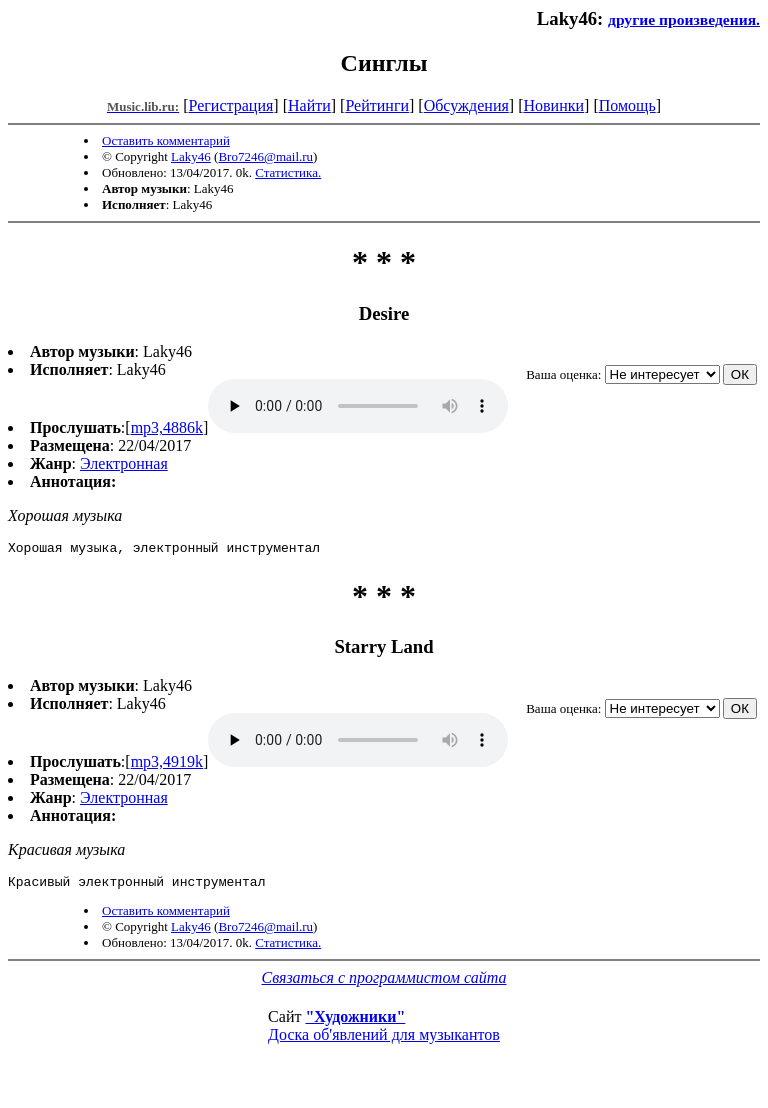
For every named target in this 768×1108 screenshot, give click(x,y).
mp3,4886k (167, 427)
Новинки (553, 105)
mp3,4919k (167, 764)
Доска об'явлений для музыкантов (384, 1040)
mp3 (358, 406)
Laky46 (191, 156)
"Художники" (355, 1022)
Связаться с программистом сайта (384, 983)
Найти (309, 105)
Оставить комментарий (166, 140)
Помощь (627, 105)
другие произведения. (684, 19)
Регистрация (231, 105)
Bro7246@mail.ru (265, 156)
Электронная (124, 463)
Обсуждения (466, 105)
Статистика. (288, 172)
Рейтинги (377, 105)
